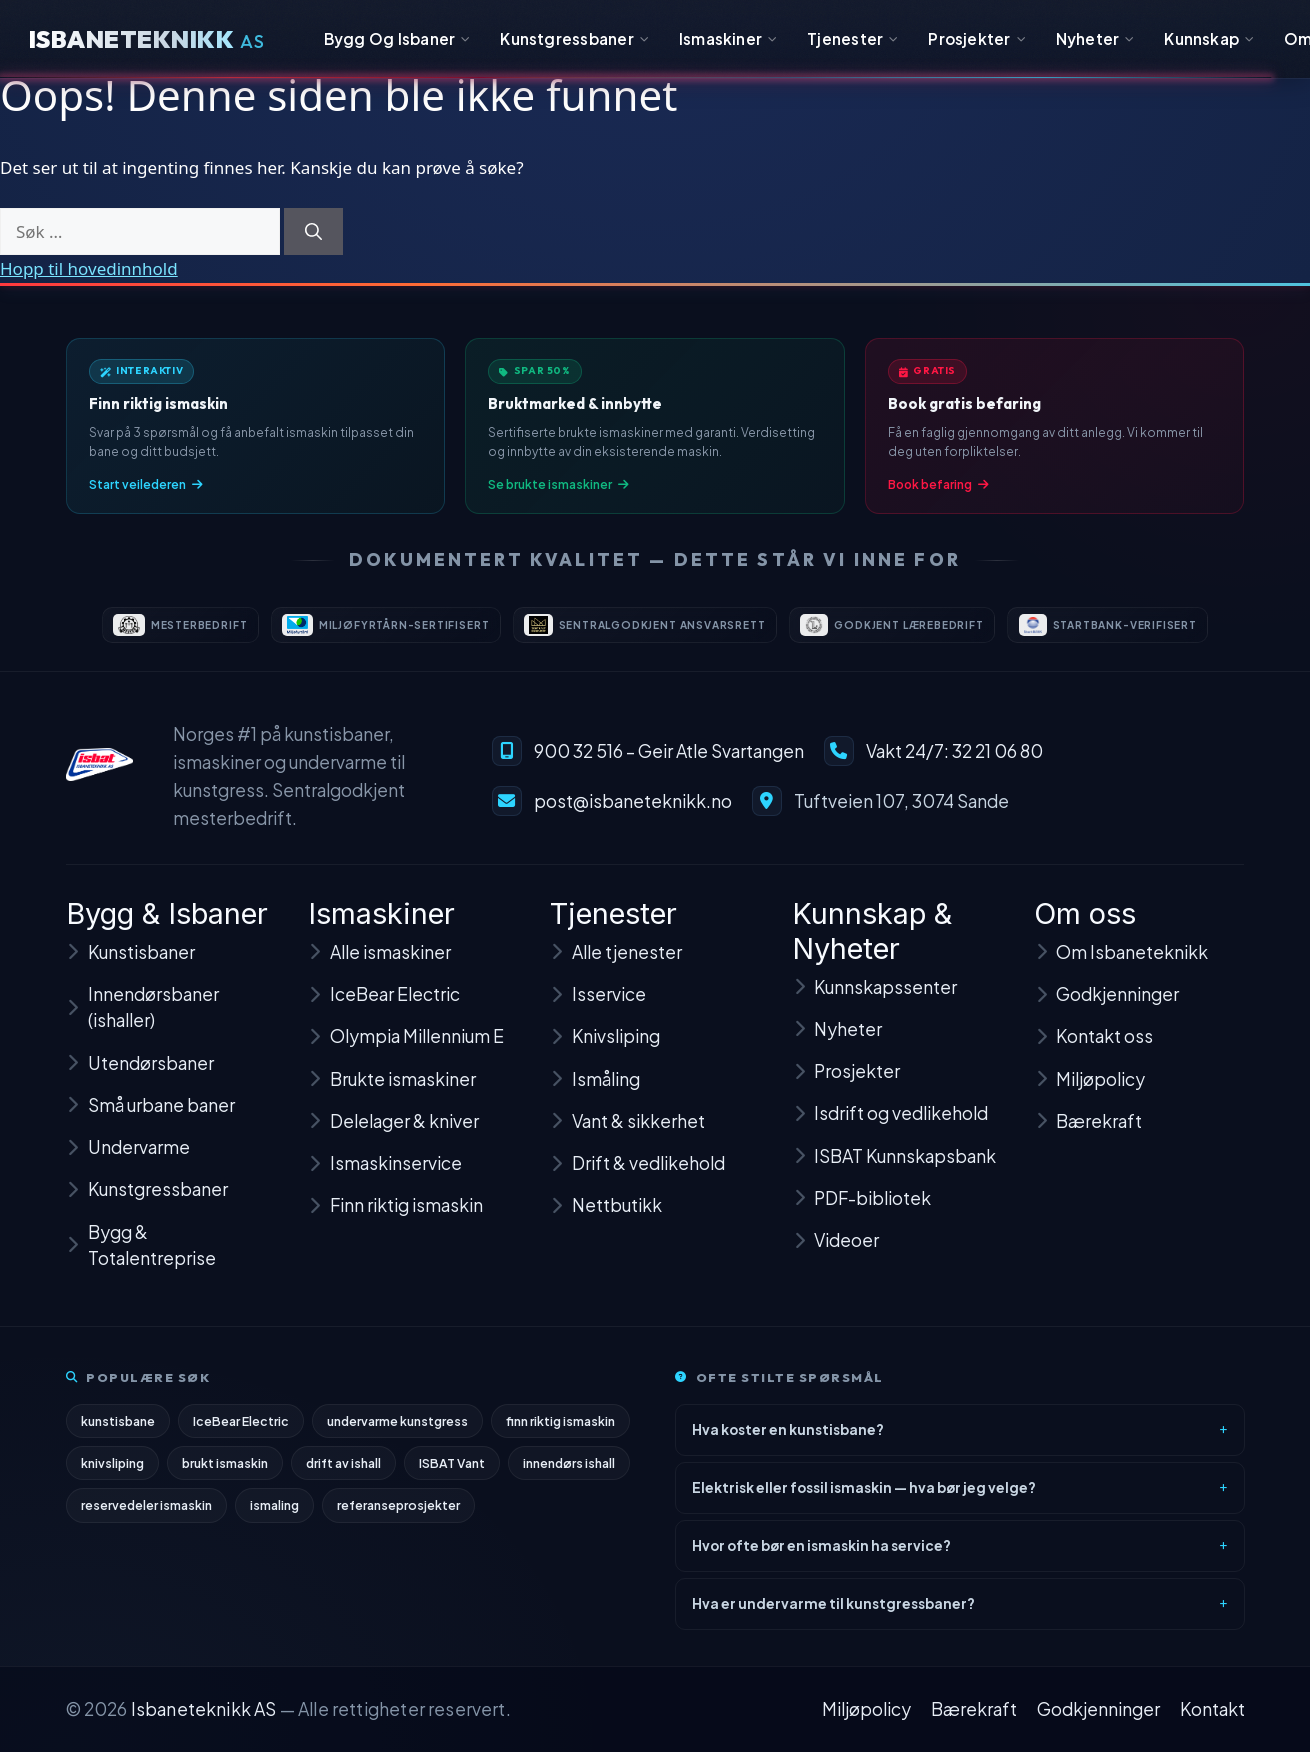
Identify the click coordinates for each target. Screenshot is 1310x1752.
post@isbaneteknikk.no (633, 815)
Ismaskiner (728, 38)
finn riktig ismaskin (562, 1430)
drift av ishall (346, 1473)
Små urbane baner (150, 1124)
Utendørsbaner (140, 1082)
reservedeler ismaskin (147, 1516)
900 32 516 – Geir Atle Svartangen (669, 765)
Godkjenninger (1098, 1709)
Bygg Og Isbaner (397, 38)
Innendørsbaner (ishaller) (142, 1026)
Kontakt (1212, 1709)
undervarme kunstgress (399, 1430)
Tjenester (852, 38)
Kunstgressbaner (574, 38)
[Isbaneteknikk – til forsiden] (100, 778)
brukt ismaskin (226, 1473)
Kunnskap (1209, 38)
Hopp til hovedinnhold (89, 268)
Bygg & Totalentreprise (141, 1264)
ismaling (275, 1516)
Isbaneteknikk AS (204, 1709)
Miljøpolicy (866, 1709)
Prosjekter (977, 38)
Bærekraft (974, 1709)
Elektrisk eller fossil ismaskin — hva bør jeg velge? (864, 1496)
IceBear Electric (242, 1430)
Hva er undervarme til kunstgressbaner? (833, 1612)
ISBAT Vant (455, 1473)
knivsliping (113, 1473)
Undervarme (128, 1166)
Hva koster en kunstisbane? (788, 1438)
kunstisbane (118, 1430)
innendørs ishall (572, 1473)
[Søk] (313, 232)
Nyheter (1095, 38)
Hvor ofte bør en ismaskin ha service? (821, 1554)
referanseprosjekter (400, 1516)
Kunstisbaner (130, 971)
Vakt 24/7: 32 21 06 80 (954, 765)
